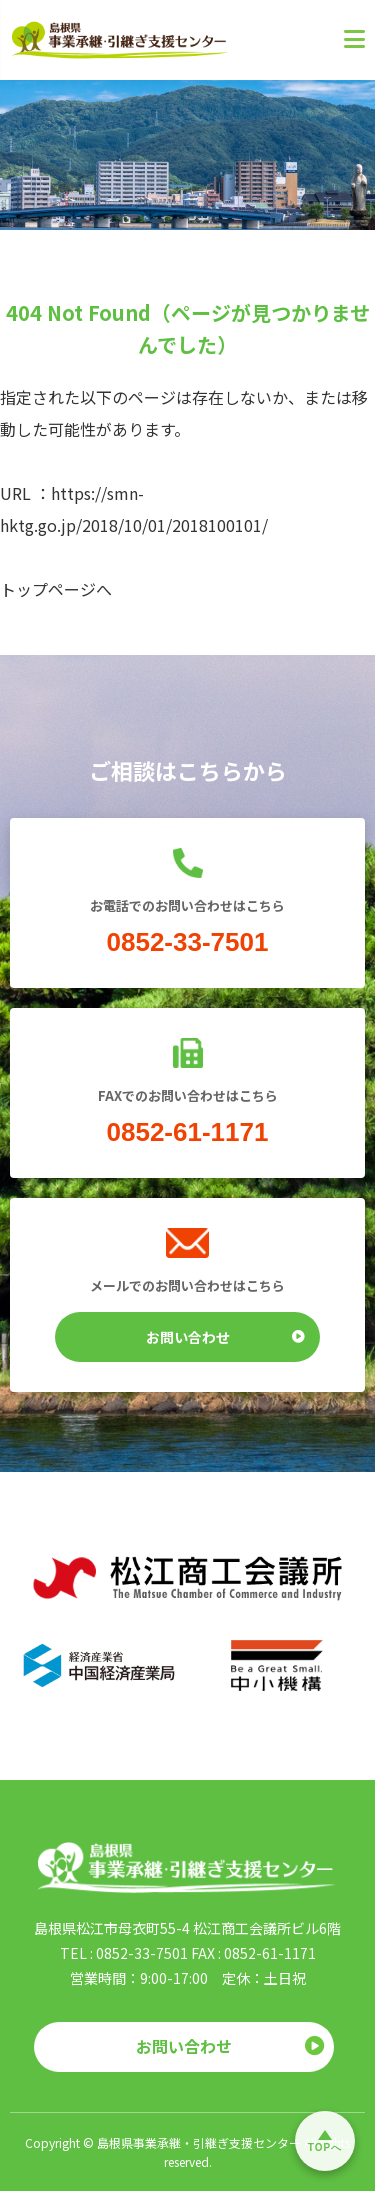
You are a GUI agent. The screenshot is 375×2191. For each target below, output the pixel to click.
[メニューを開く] (340, 40)
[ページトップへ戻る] (325, 2141)
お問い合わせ (226, 1336)
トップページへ (56, 589)
